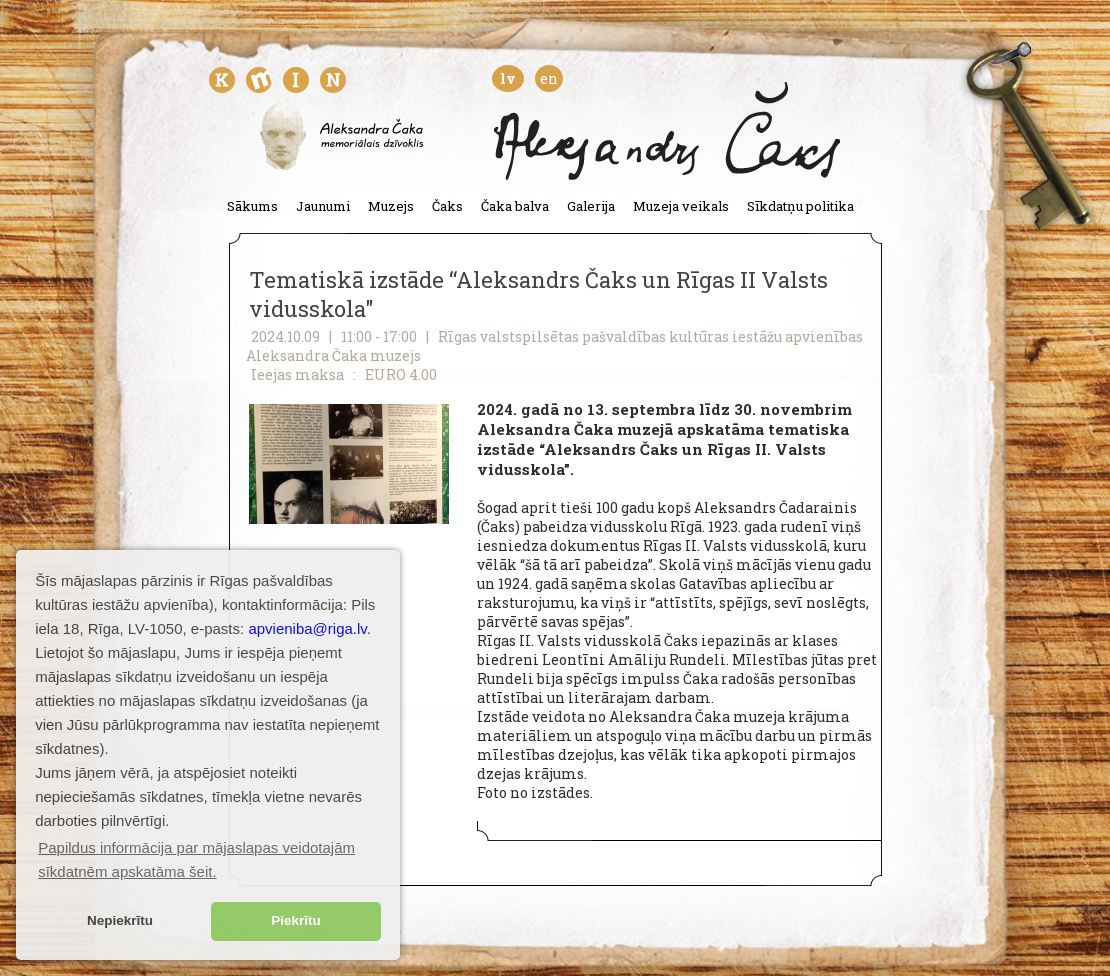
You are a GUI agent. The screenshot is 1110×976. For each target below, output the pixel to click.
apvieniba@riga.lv (307, 628)
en (549, 78)
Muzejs (391, 206)
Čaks (447, 206)
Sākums (252, 206)
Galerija (591, 206)
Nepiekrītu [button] (120, 920)
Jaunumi (323, 206)
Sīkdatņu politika (800, 206)
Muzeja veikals (681, 206)
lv (508, 78)
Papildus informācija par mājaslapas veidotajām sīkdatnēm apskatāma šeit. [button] (196, 859)
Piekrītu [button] (296, 920)
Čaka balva (515, 206)
